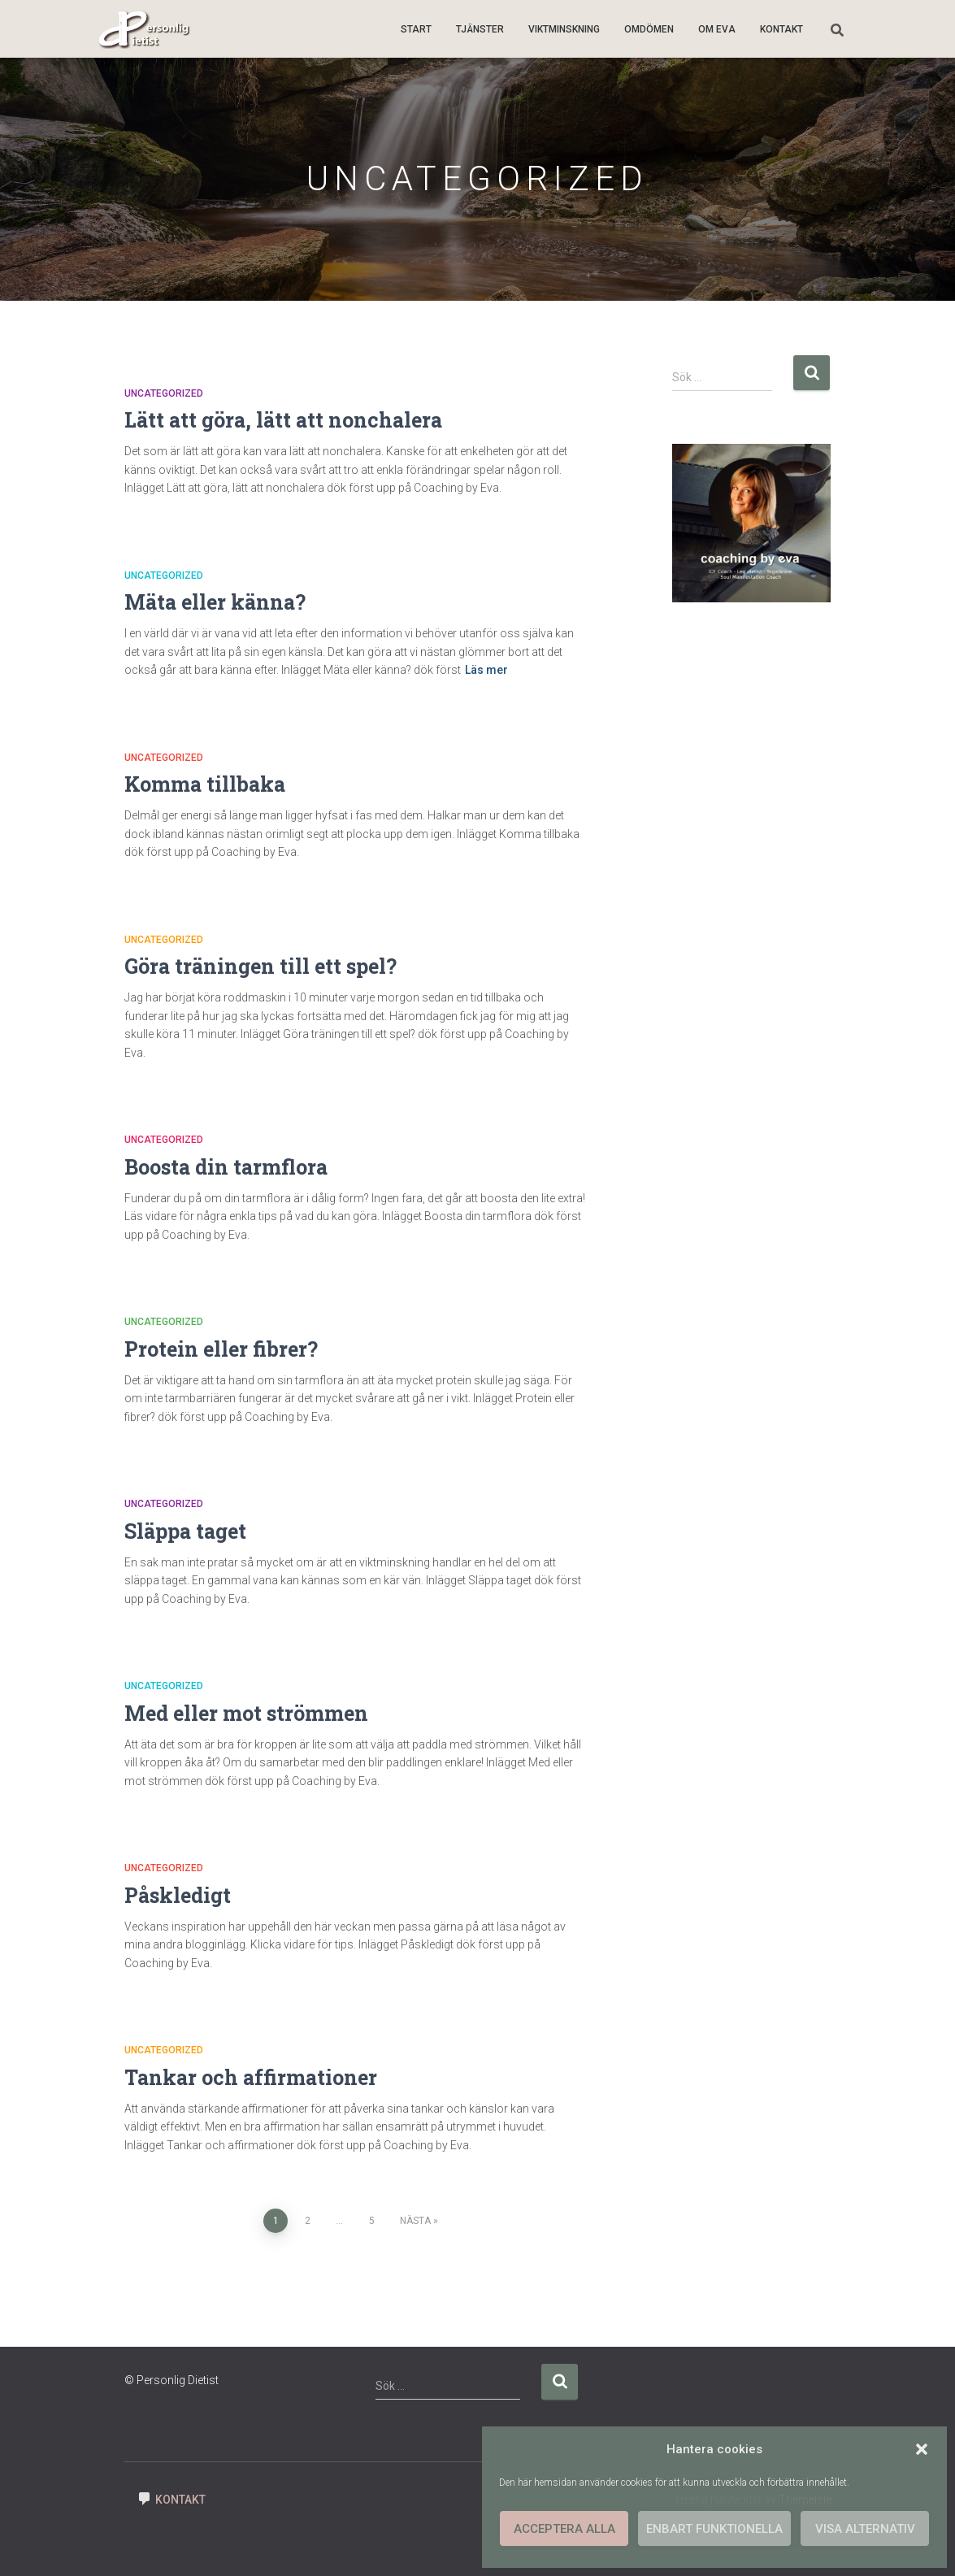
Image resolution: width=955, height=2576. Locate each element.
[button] (922, 2449)
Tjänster (480, 29)
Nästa (415, 2220)
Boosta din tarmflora (226, 1166)
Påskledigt (177, 1895)
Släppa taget (185, 1531)
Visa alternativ (865, 2529)
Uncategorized (163, 393)
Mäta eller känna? (215, 602)
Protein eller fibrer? (221, 1349)
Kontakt (781, 29)
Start (416, 29)
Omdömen (649, 29)
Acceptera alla (564, 2529)
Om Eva (717, 29)
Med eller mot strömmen (246, 1713)
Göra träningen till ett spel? (260, 966)
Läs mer (486, 669)
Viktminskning (564, 29)
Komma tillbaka (204, 784)
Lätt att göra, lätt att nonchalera (283, 419)
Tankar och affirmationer (250, 2077)
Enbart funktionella (714, 2529)
